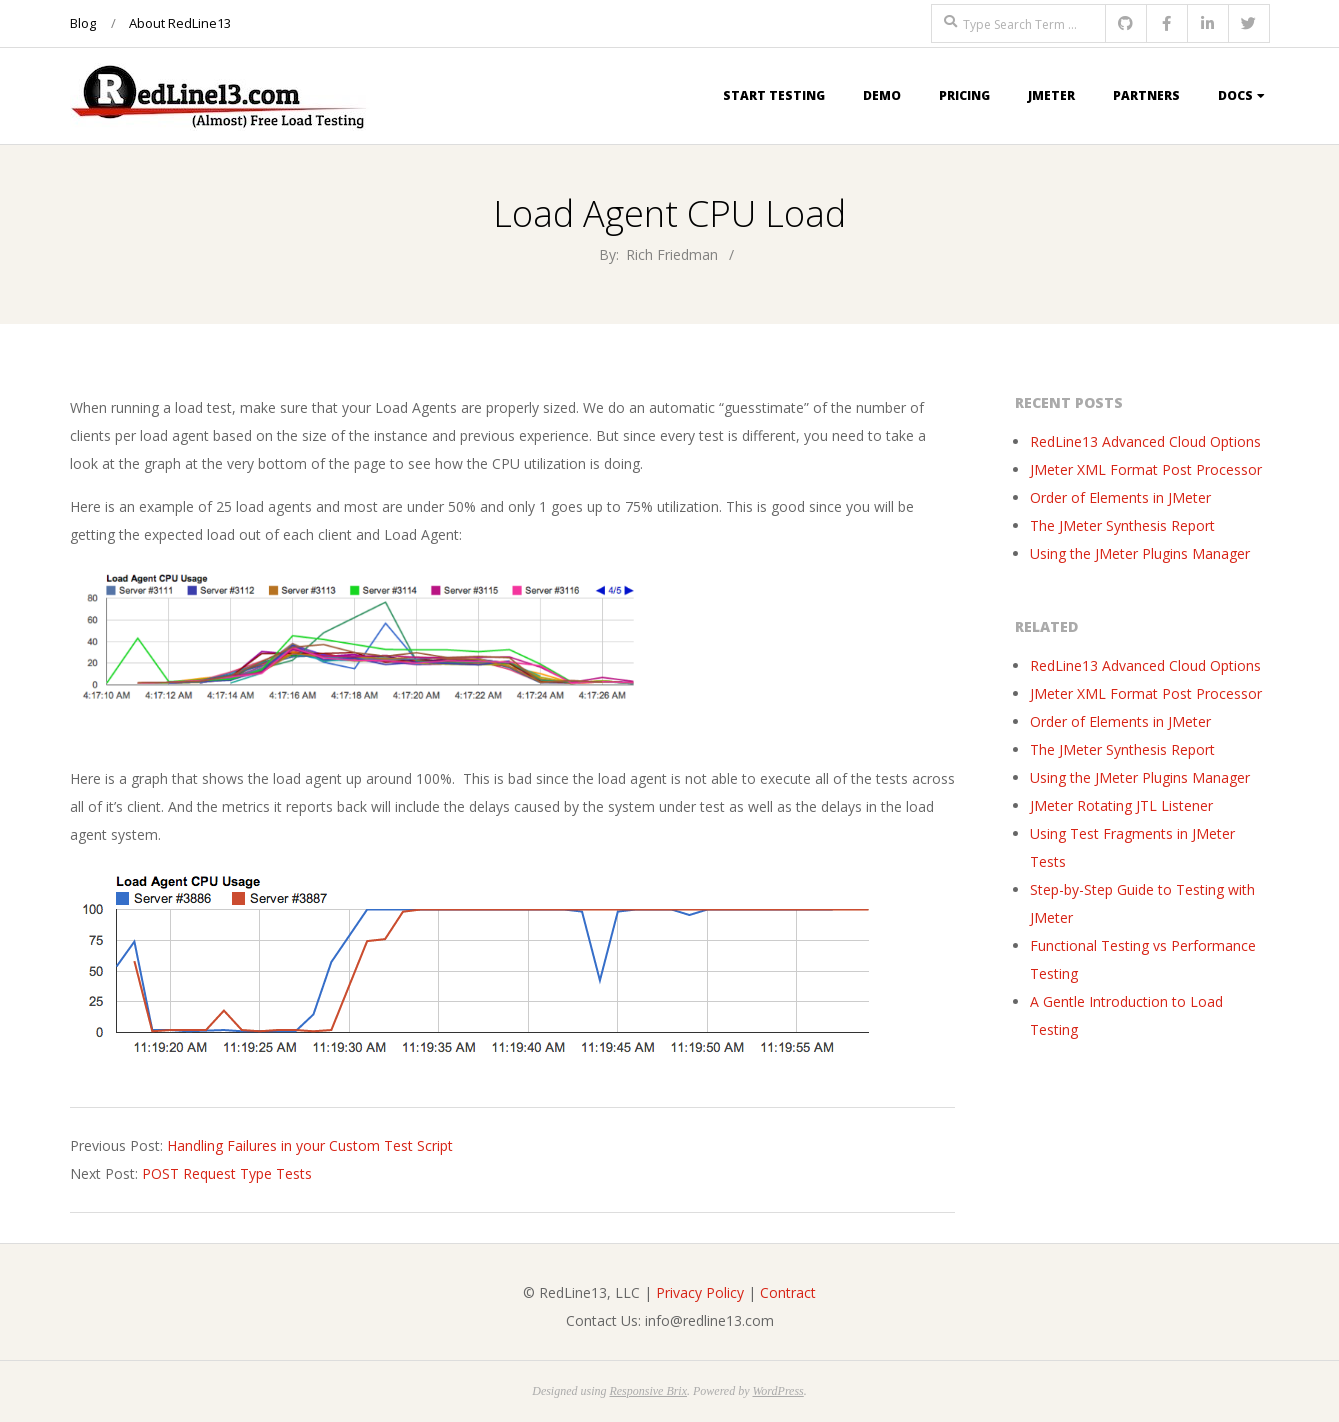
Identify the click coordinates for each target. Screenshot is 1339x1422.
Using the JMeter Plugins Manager (1140, 553)
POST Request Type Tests (227, 1173)
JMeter (1051, 95)
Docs (1235, 95)
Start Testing (774, 95)
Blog (83, 23)
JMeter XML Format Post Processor (1146, 469)
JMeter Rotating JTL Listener (1121, 805)
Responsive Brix (648, 1391)
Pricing (964, 95)
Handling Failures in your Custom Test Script (310, 1145)
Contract (788, 1292)
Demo (882, 95)
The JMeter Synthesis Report (1122, 525)
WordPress (777, 1391)
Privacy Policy (700, 1292)
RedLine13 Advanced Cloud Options (1145, 441)
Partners (1146, 95)
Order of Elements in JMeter (1120, 497)
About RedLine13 (180, 23)
